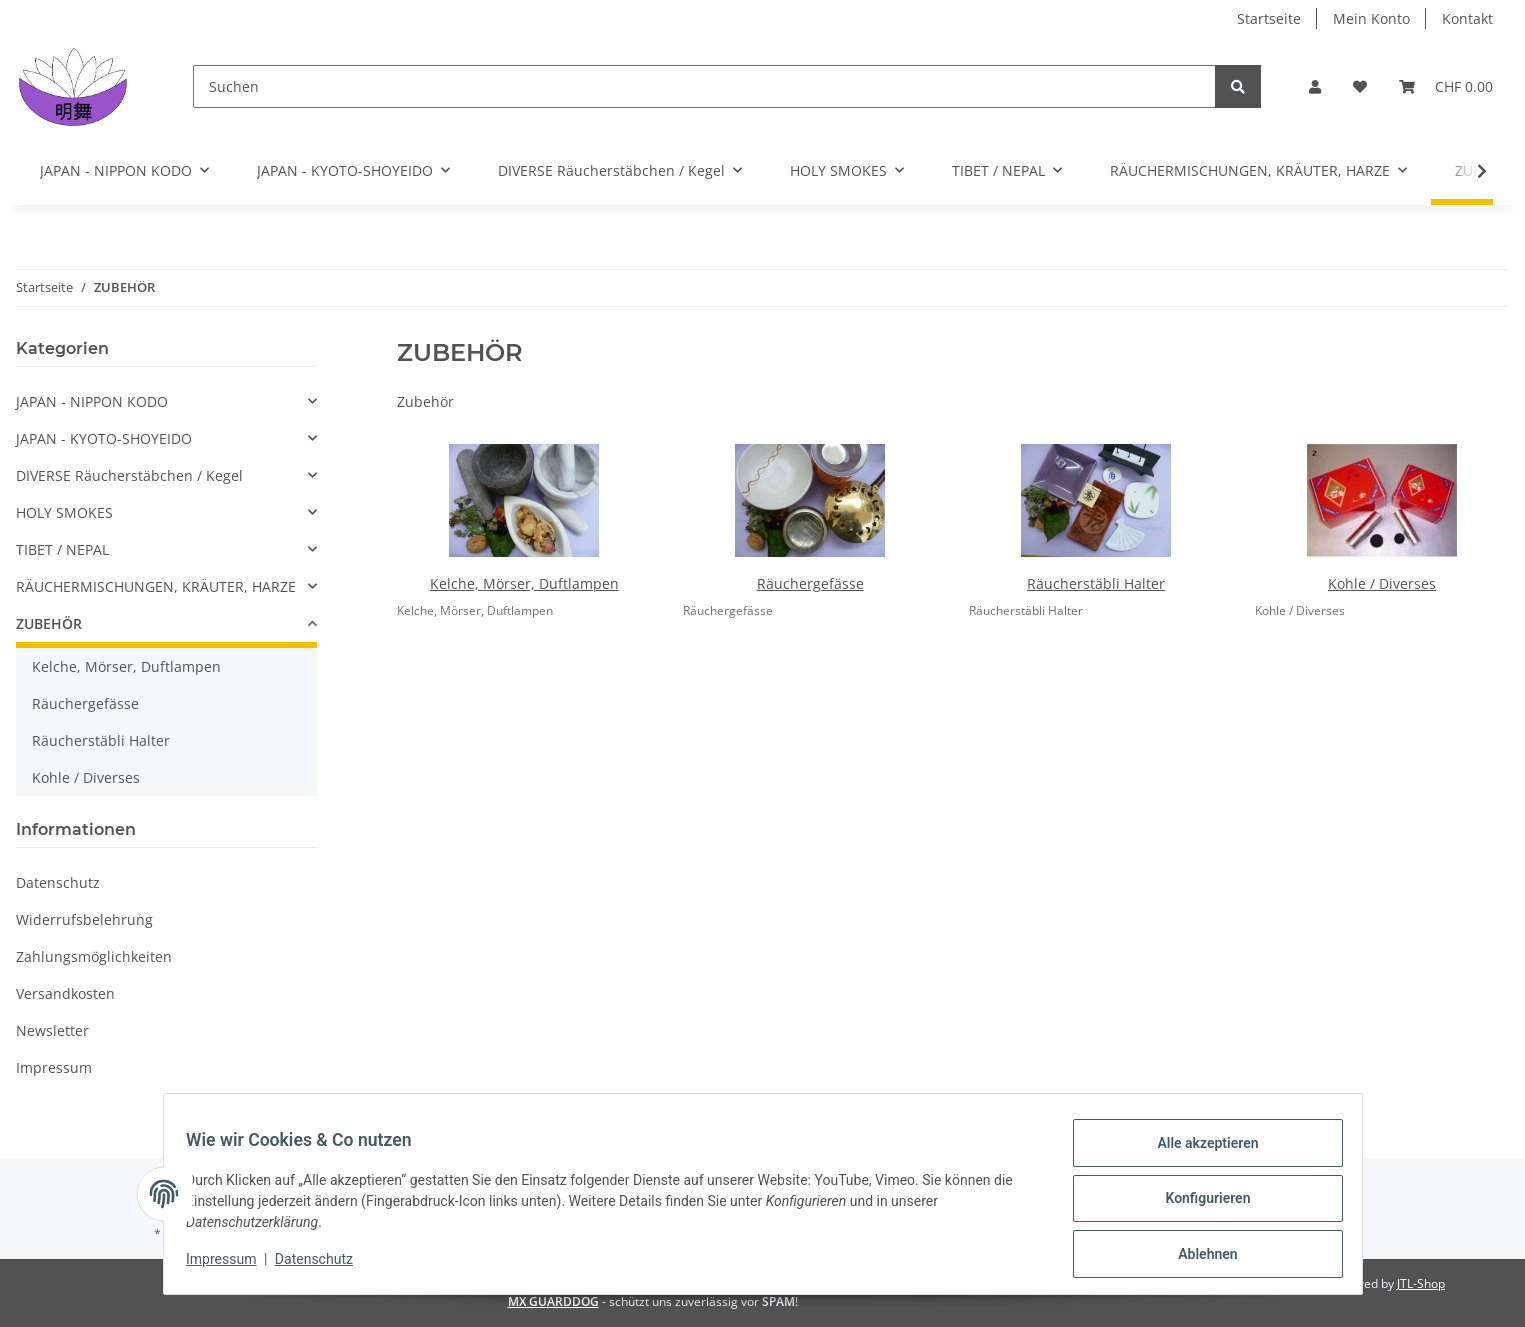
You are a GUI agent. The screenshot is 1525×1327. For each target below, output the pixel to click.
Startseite (1269, 18)
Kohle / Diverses (1382, 583)
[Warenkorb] (1446, 86)
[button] (1315, 86)
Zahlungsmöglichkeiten (94, 956)
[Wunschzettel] (1360, 86)
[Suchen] (704, 86)
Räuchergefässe (810, 583)
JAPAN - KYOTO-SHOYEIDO (104, 438)
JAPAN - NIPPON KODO (92, 401)
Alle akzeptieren (1198, 1152)
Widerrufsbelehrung (84, 919)
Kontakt (1467, 18)
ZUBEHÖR (49, 623)
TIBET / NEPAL (62, 549)
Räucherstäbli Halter (1096, 583)
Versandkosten (65, 993)
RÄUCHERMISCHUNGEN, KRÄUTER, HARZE (156, 586)
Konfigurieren (1198, 1204)
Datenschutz (58, 882)
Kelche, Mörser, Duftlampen (524, 583)
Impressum (54, 1067)
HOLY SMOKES (64, 512)
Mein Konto (1371, 18)
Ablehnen (1198, 1256)
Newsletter (52, 1030)
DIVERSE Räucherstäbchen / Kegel (129, 475)
